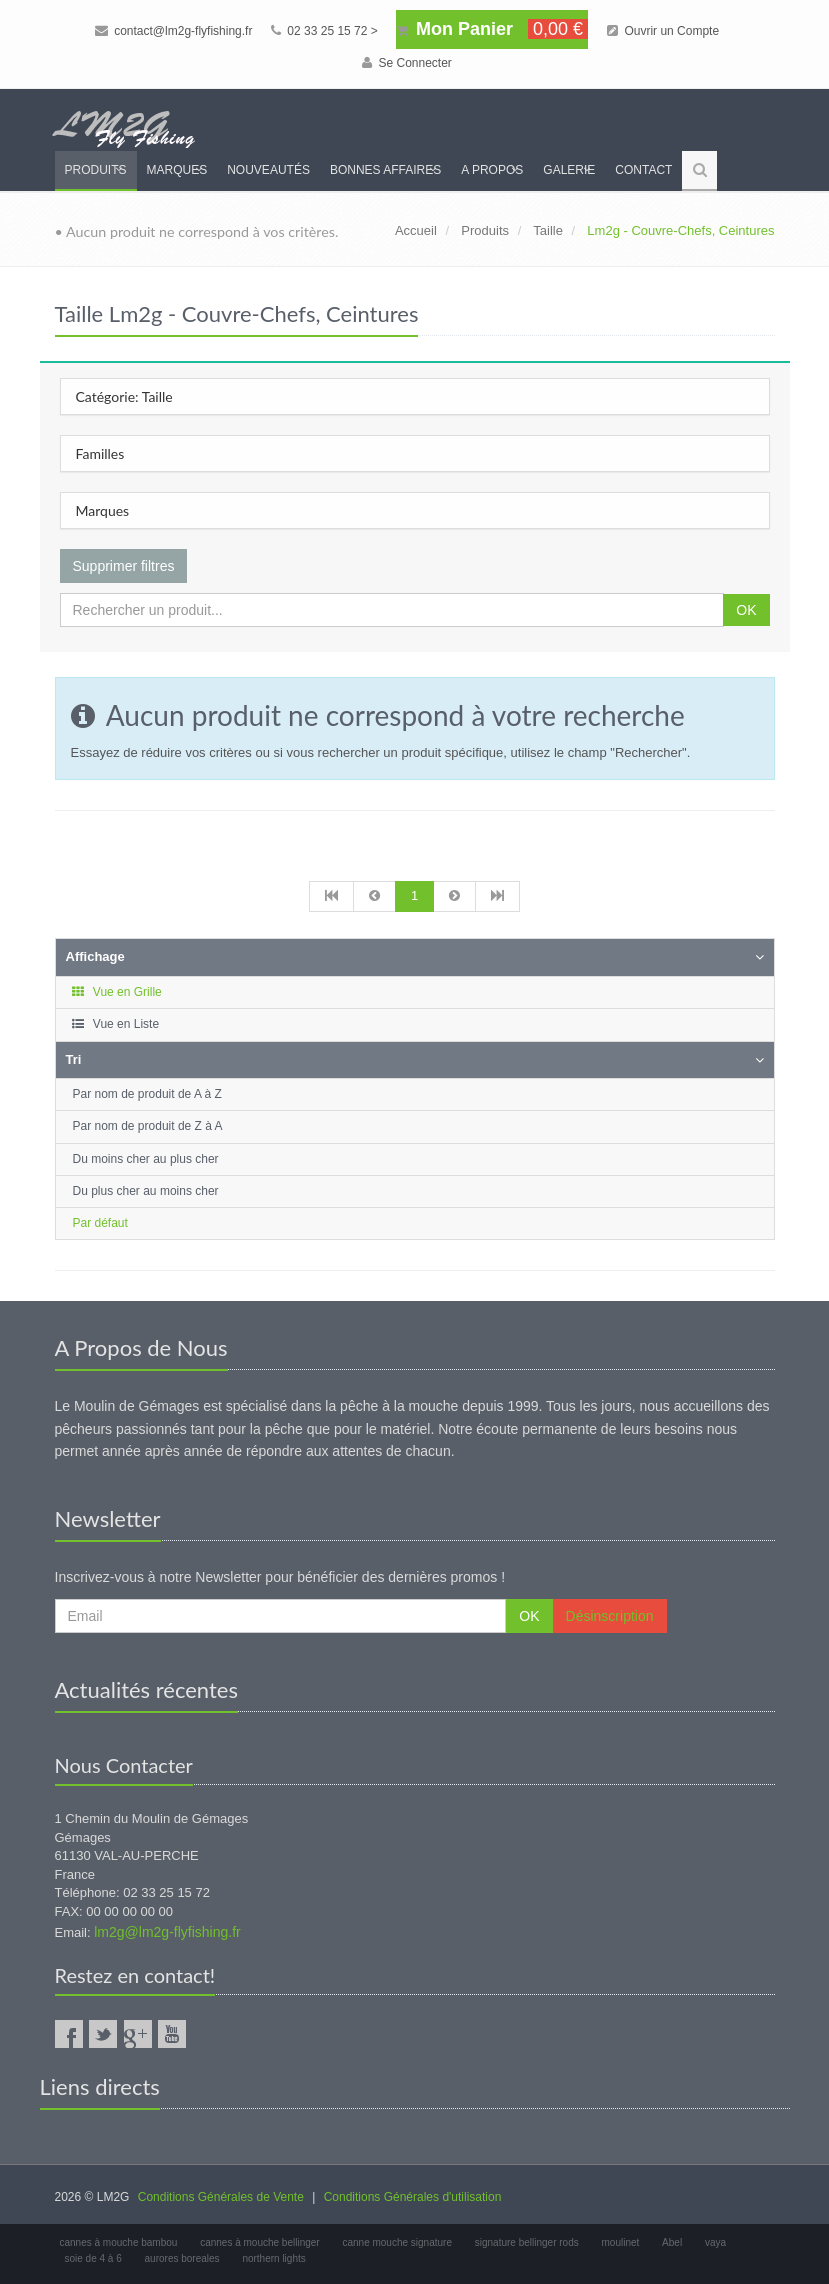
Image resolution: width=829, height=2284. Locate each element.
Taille (548, 230)
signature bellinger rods (527, 2242)
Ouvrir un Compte (663, 31)
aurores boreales (182, 2258)
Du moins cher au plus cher (146, 1159)
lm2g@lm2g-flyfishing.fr (167, 1932)
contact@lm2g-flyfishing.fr (174, 31)
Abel (672, 2242)
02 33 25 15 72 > (324, 31)
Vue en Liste (115, 1024)
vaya (715, 2242)
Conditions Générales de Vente (221, 2197)
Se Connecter (407, 63)
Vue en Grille (116, 992)
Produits (96, 170)
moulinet (621, 2242)
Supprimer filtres (124, 566)
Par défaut (100, 1223)
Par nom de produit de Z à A (148, 1126)
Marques (177, 170)
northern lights (273, 2258)
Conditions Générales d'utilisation (413, 2197)
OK (746, 610)
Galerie (569, 170)
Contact (643, 170)
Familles (100, 453)
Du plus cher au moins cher (146, 1191)
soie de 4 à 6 (93, 2258)
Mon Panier (492, 29)
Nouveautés (268, 170)
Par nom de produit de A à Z (147, 1094)
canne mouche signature (397, 2242)
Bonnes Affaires (385, 170)
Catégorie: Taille (124, 396)
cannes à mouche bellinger (260, 2242)
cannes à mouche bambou (119, 2242)
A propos (492, 170)
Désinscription (610, 1616)
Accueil (416, 230)
